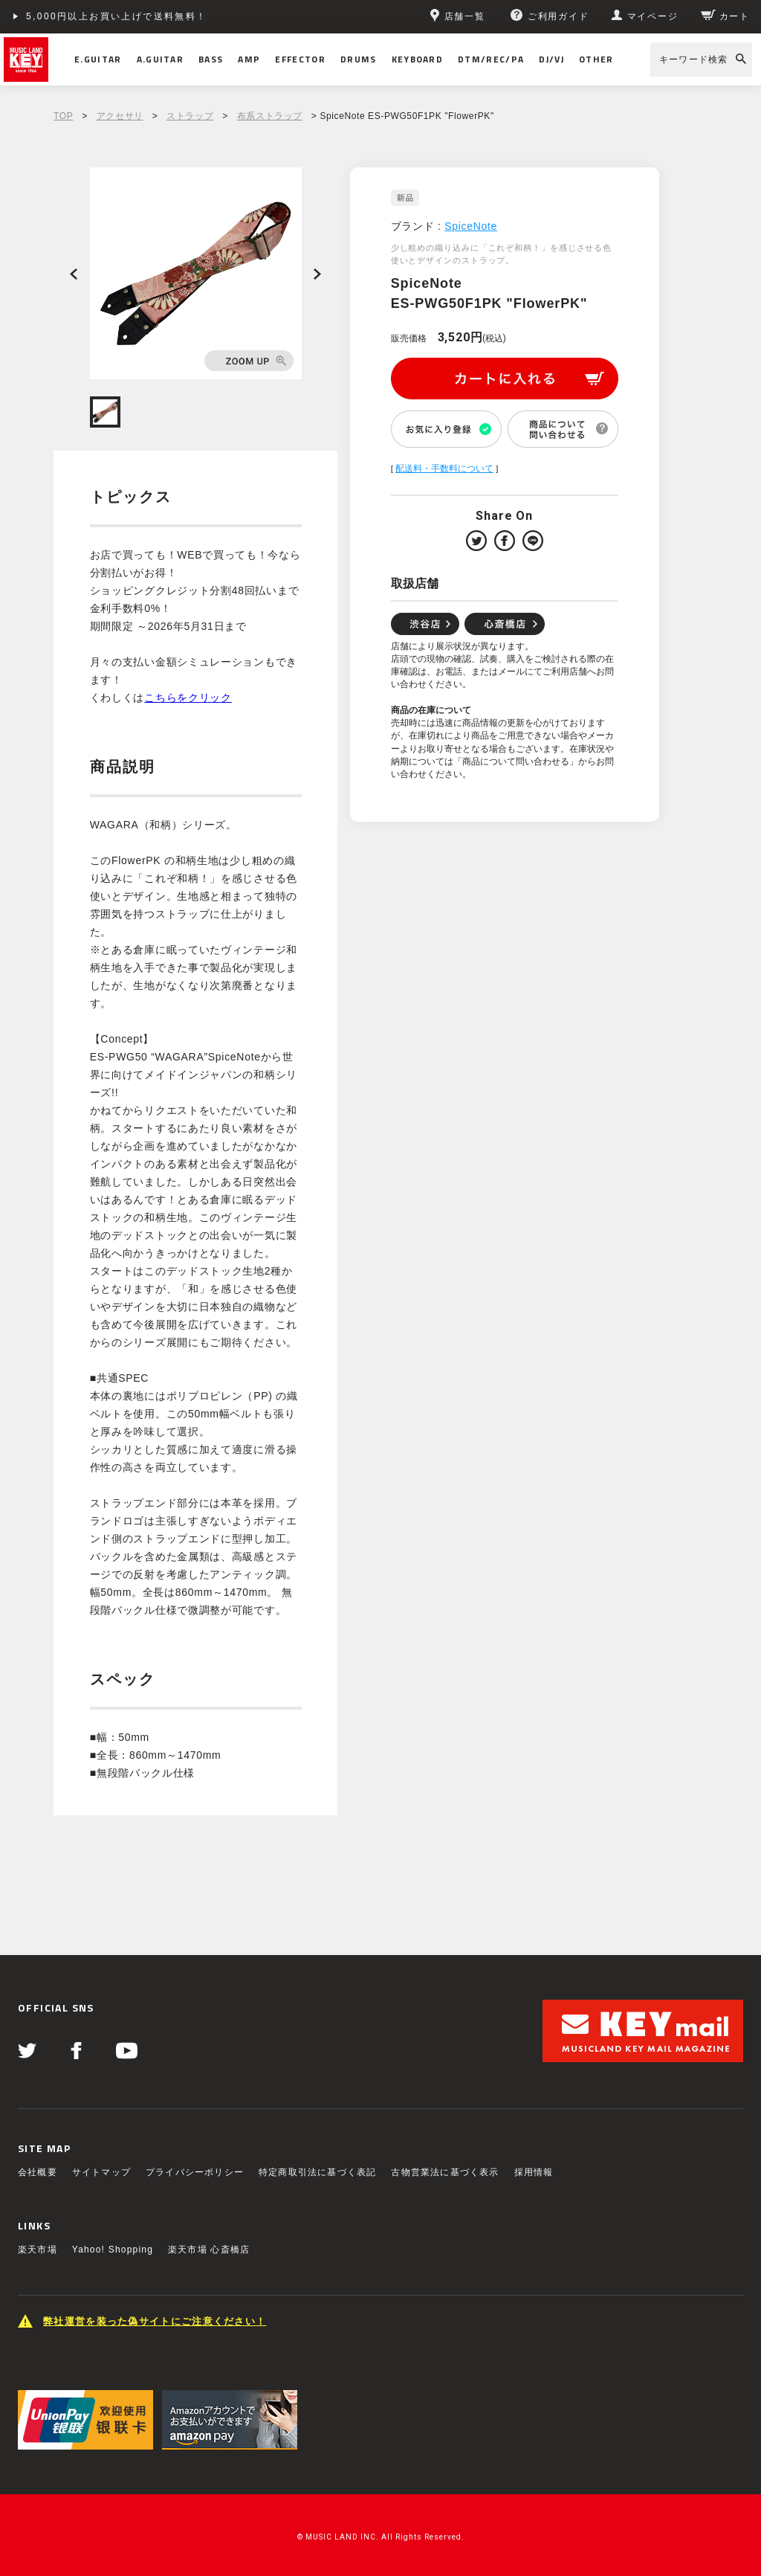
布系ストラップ (269, 116)
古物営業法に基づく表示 (445, 2172)
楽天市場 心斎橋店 (209, 2249)
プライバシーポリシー (195, 2172)
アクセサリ (120, 116)
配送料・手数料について (444, 468)
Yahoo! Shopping (112, 2249)
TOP (63, 116)
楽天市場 (37, 2249)
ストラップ (189, 116)
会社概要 (37, 2172)
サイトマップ (101, 2172)
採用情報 (534, 2172)
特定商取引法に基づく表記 (317, 2172)
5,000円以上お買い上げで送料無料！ (116, 16)
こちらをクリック (188, 697)
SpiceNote (470, 226)
